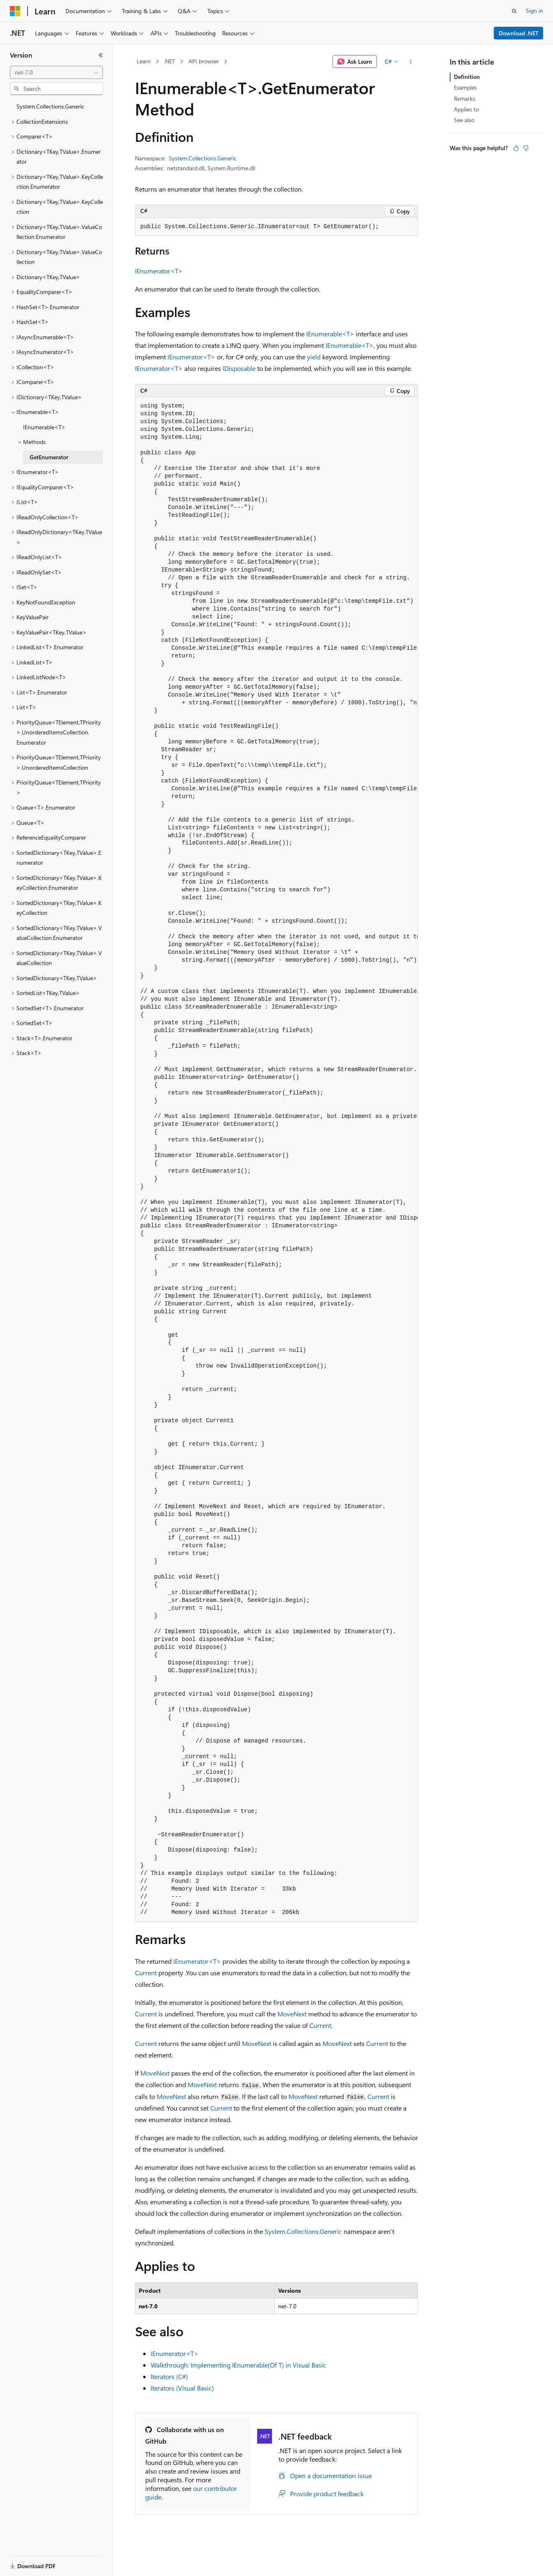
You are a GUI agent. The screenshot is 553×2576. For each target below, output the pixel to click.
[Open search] (514, 11)
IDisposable (239, 368)
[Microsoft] (15, 11)
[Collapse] (100, 55)
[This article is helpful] (516, 148)
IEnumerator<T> (159, 270)
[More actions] (411, 61)
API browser (203, 61)
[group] (276, 1159)
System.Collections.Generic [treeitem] (50, 106)
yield (314, 356)
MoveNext (292, 2013)
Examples (465, 87)
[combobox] (56, 72)
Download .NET (519, 33)
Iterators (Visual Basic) (182, 2388)
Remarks (464, 98)
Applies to (466, 109)
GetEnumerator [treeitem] (49, 457)
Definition (467, 77)
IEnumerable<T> (330, 333)
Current (146, 1972)
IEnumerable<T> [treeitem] (44, 427)
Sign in (534, 10)
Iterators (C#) (169, 2376)
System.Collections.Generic (203, 158)
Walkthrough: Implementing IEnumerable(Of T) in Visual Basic (238, 2365)
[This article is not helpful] (526, 148)
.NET (169, 61)
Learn (144, 61)
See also (464, 120)
